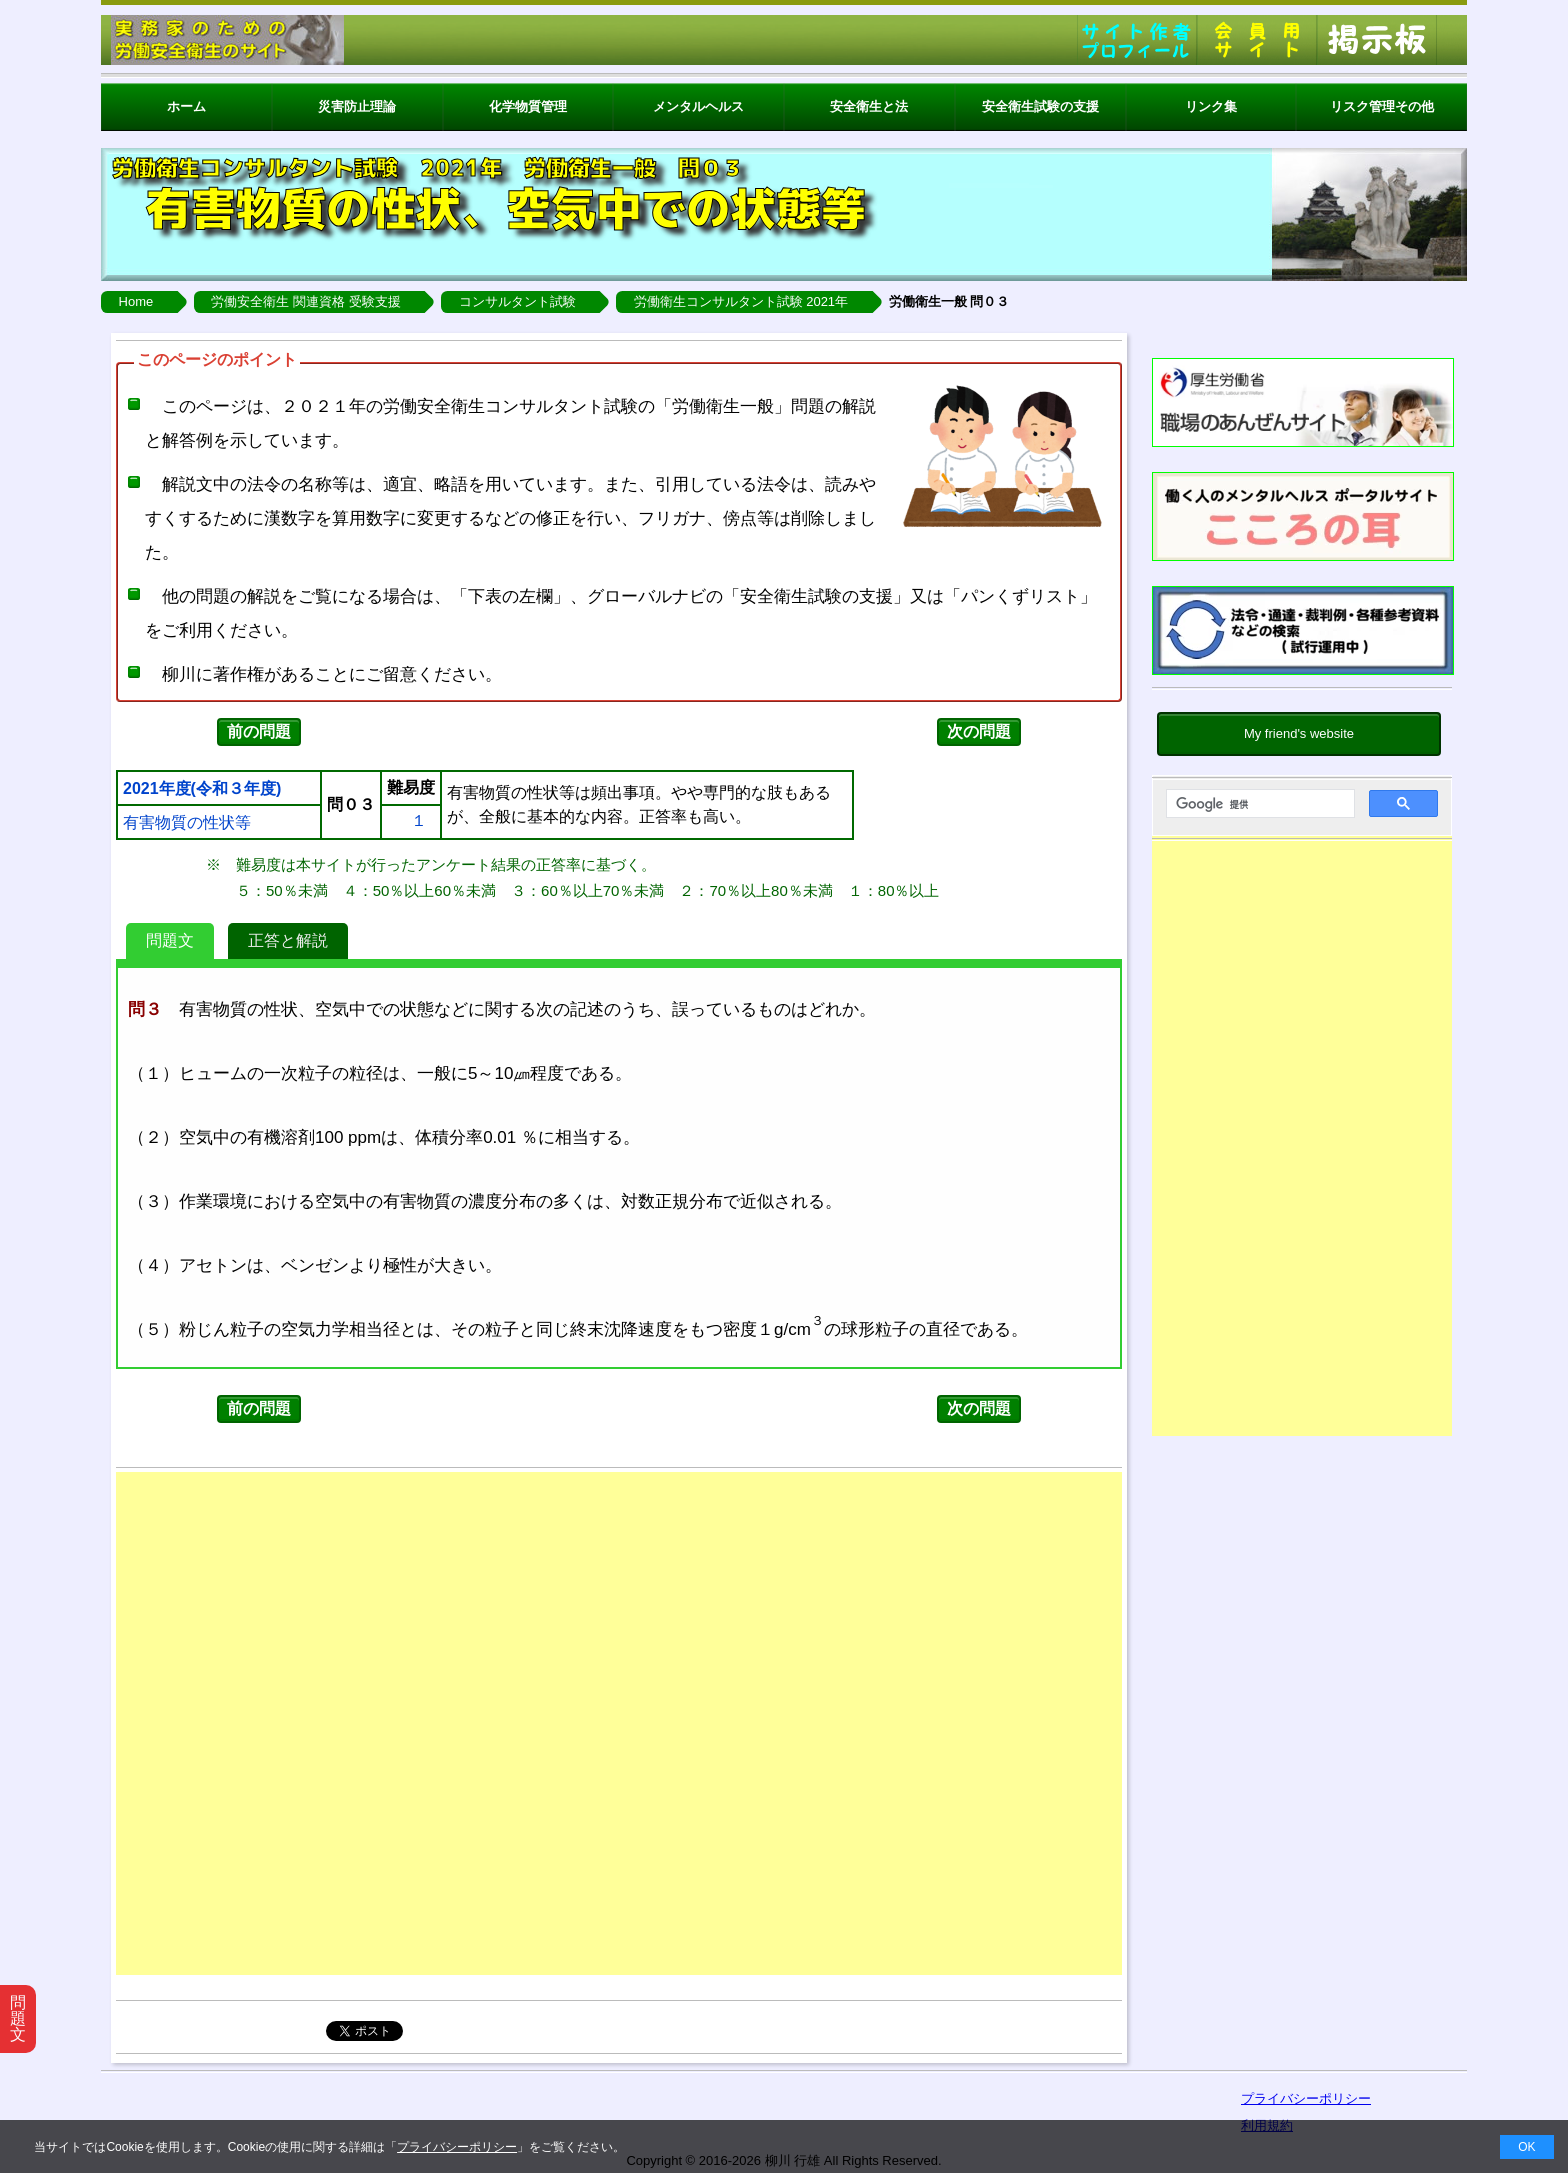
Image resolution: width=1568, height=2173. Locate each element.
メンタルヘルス (698, 106)
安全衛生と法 (869, 106)
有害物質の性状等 (187, 823)
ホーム (186, 106)
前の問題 (259, 731)
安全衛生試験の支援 (1040, 106)
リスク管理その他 (1382, 106)
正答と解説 (288, 940)
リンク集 (1211, 106)
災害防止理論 (357, 106)
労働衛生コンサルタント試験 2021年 (741, 301)
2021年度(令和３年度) (202, 789)
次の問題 (979, 731)
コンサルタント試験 (517, 301)
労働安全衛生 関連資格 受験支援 (305, 301)
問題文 (170, 940)
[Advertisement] (1302, 1143)
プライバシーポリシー (457, 2147)
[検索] (1258, 804)
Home (136, 301)
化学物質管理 (528, 106)
